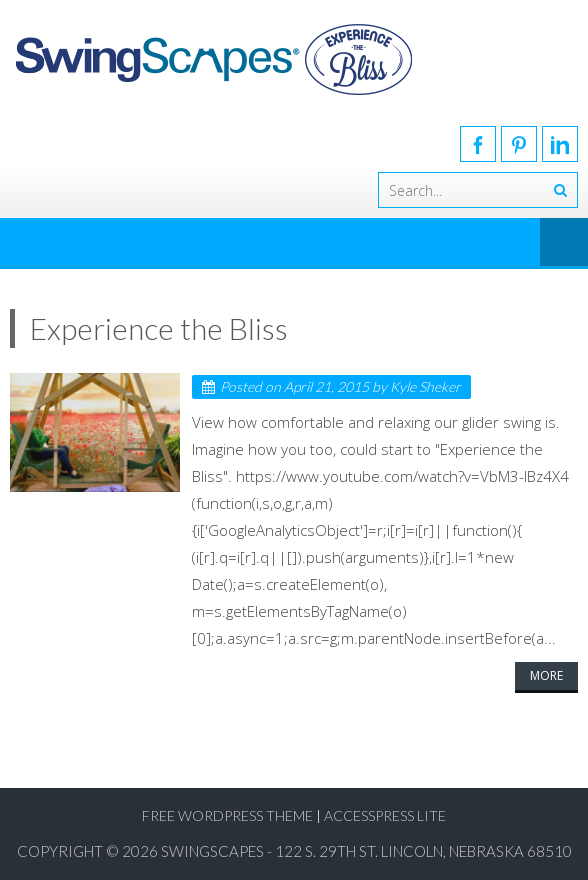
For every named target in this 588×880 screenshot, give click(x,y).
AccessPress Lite (385, 815)
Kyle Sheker (425, 386)
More (546, 675)
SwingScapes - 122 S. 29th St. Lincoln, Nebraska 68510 (366, 851)
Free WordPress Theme (227, 815)
